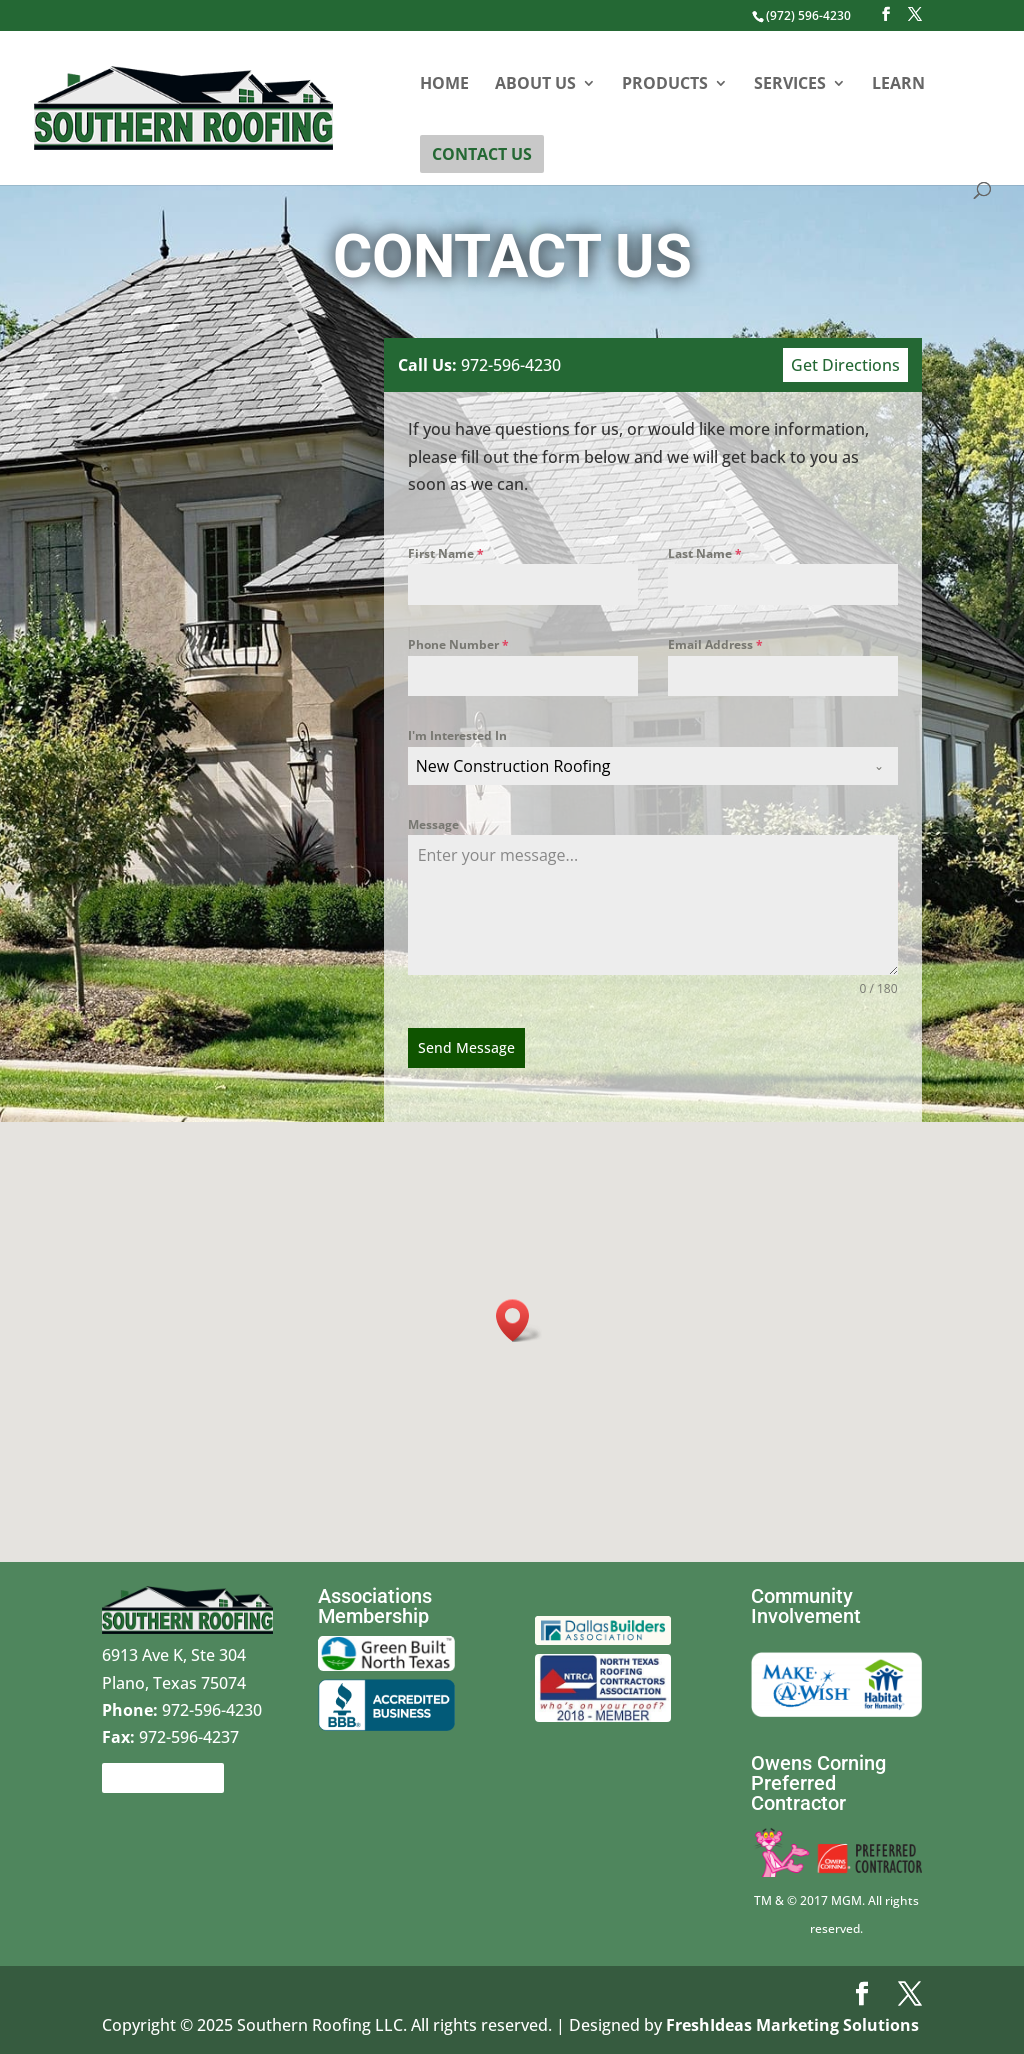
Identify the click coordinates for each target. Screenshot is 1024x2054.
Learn (898, 85)
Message (437, 823)
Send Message (469, 1046)
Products (665, 85)
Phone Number (461, 644)
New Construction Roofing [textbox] (515, 766)
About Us (535, 85)
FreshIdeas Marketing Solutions (792, 2025)
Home (444, 85)
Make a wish (798, 1649)
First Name (449, 554)
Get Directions (843, 365)
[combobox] (653, 766)
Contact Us (482, 154)
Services (790, 85)
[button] (519, 1320)
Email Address (714, 644)
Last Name (703, 553)
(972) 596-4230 (808, 15)
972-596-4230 (482, 365)
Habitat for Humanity (926, 1662)
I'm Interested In (460, 735)
